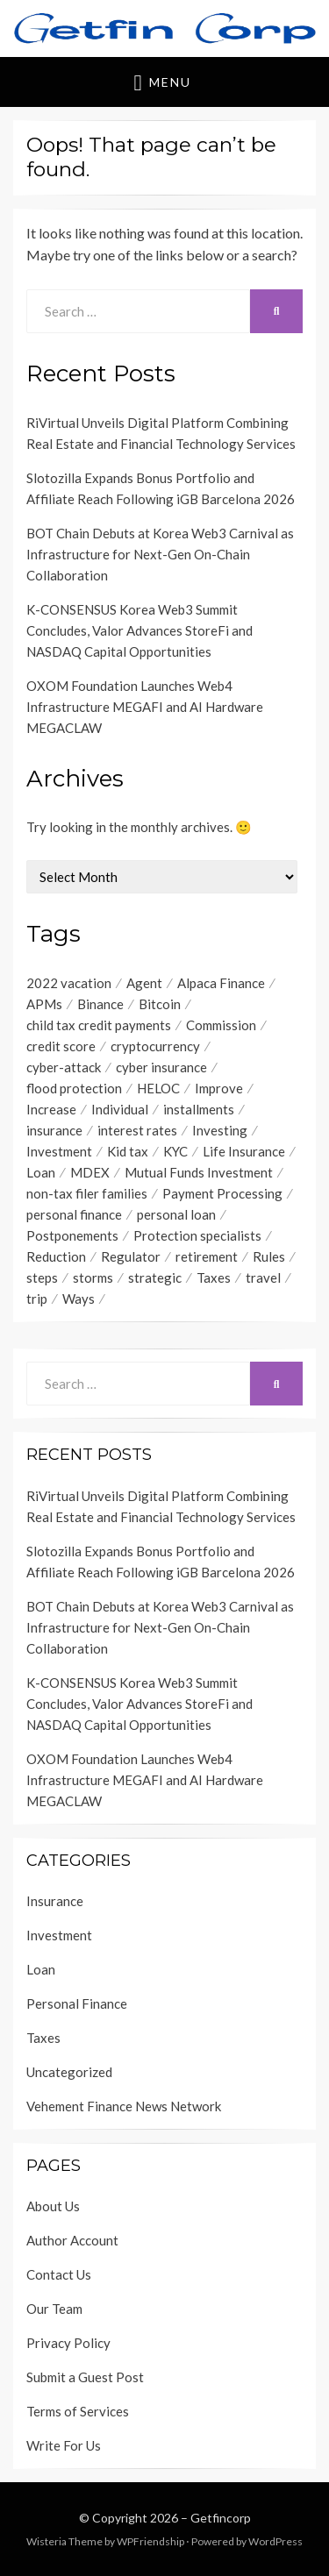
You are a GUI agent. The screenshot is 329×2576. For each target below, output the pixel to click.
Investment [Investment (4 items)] (59, 1151)
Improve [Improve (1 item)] (219, 1088)
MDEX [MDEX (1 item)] (90, 1172)
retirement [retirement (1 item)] (206, 1256)
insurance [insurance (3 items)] (54, 1130)
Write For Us (63, 2445)
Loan (40, 1969)
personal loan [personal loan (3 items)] (176, 1214)
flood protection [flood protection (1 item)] (74, 1088)
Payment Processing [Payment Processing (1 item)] (222, 1193)
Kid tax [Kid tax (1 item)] (127, 1151)
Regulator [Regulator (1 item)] (131, 1256)
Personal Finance (76, 2003)
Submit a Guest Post (85, 2377)
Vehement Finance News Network (123, 2106)
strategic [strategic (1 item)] (155, 1277)
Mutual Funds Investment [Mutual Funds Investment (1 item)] (199, 1172)
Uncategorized (69, 2072)
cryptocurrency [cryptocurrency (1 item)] (155, 1046)
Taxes (43, 2038)
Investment (59, 1935)
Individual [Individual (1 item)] (119, 1109)
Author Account (72, 2240)
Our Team (54, 2308)
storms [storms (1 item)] (93, 1277)
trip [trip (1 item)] (36, 1298)
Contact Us (58, 2274)
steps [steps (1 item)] (42, 1277)
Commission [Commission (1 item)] (221, 1025)
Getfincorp (220, 2517)
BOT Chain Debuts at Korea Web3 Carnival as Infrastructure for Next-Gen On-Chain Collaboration (160, 554)
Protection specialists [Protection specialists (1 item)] (197, 1235)
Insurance (54, 1901)
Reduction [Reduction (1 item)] (56, 1256)
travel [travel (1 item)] (263, 1277)
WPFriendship (150, 2541)
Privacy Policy (68, 2343)
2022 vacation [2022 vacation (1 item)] (68, 983)
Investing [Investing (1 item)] (219, 1130)
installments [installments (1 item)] (198, 1109)
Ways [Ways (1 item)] (78, 1298)
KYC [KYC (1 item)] (175, 1151)
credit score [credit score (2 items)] (61, 1046)
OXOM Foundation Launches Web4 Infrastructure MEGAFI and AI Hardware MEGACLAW (144, 707)
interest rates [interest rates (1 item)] (137, 1130)
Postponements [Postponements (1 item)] (72, 1235)
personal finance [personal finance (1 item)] (74, 1214)
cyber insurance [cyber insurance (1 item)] (161, 1067)
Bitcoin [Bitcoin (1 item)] (160, 1004)
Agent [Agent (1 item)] (144, 983)
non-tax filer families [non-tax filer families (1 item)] (86, 1193)
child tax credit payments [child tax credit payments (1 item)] (98, 1025)
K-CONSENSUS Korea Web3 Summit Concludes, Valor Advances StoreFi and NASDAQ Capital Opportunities (139, 630)
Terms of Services (77, 2411)
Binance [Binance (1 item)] (100, 1004)
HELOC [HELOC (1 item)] (158, 1088)
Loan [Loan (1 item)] (40, 1172)
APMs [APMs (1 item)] (44, 1004)
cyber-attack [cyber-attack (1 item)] (63, 1067)
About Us (53, 2206)
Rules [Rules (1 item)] (269, 1256)
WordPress (275, 2541)
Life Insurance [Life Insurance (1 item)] (244, 1151)
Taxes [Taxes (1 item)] (214, 1277)
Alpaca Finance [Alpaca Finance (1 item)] (221, 983)
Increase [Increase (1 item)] (51, 1109)
